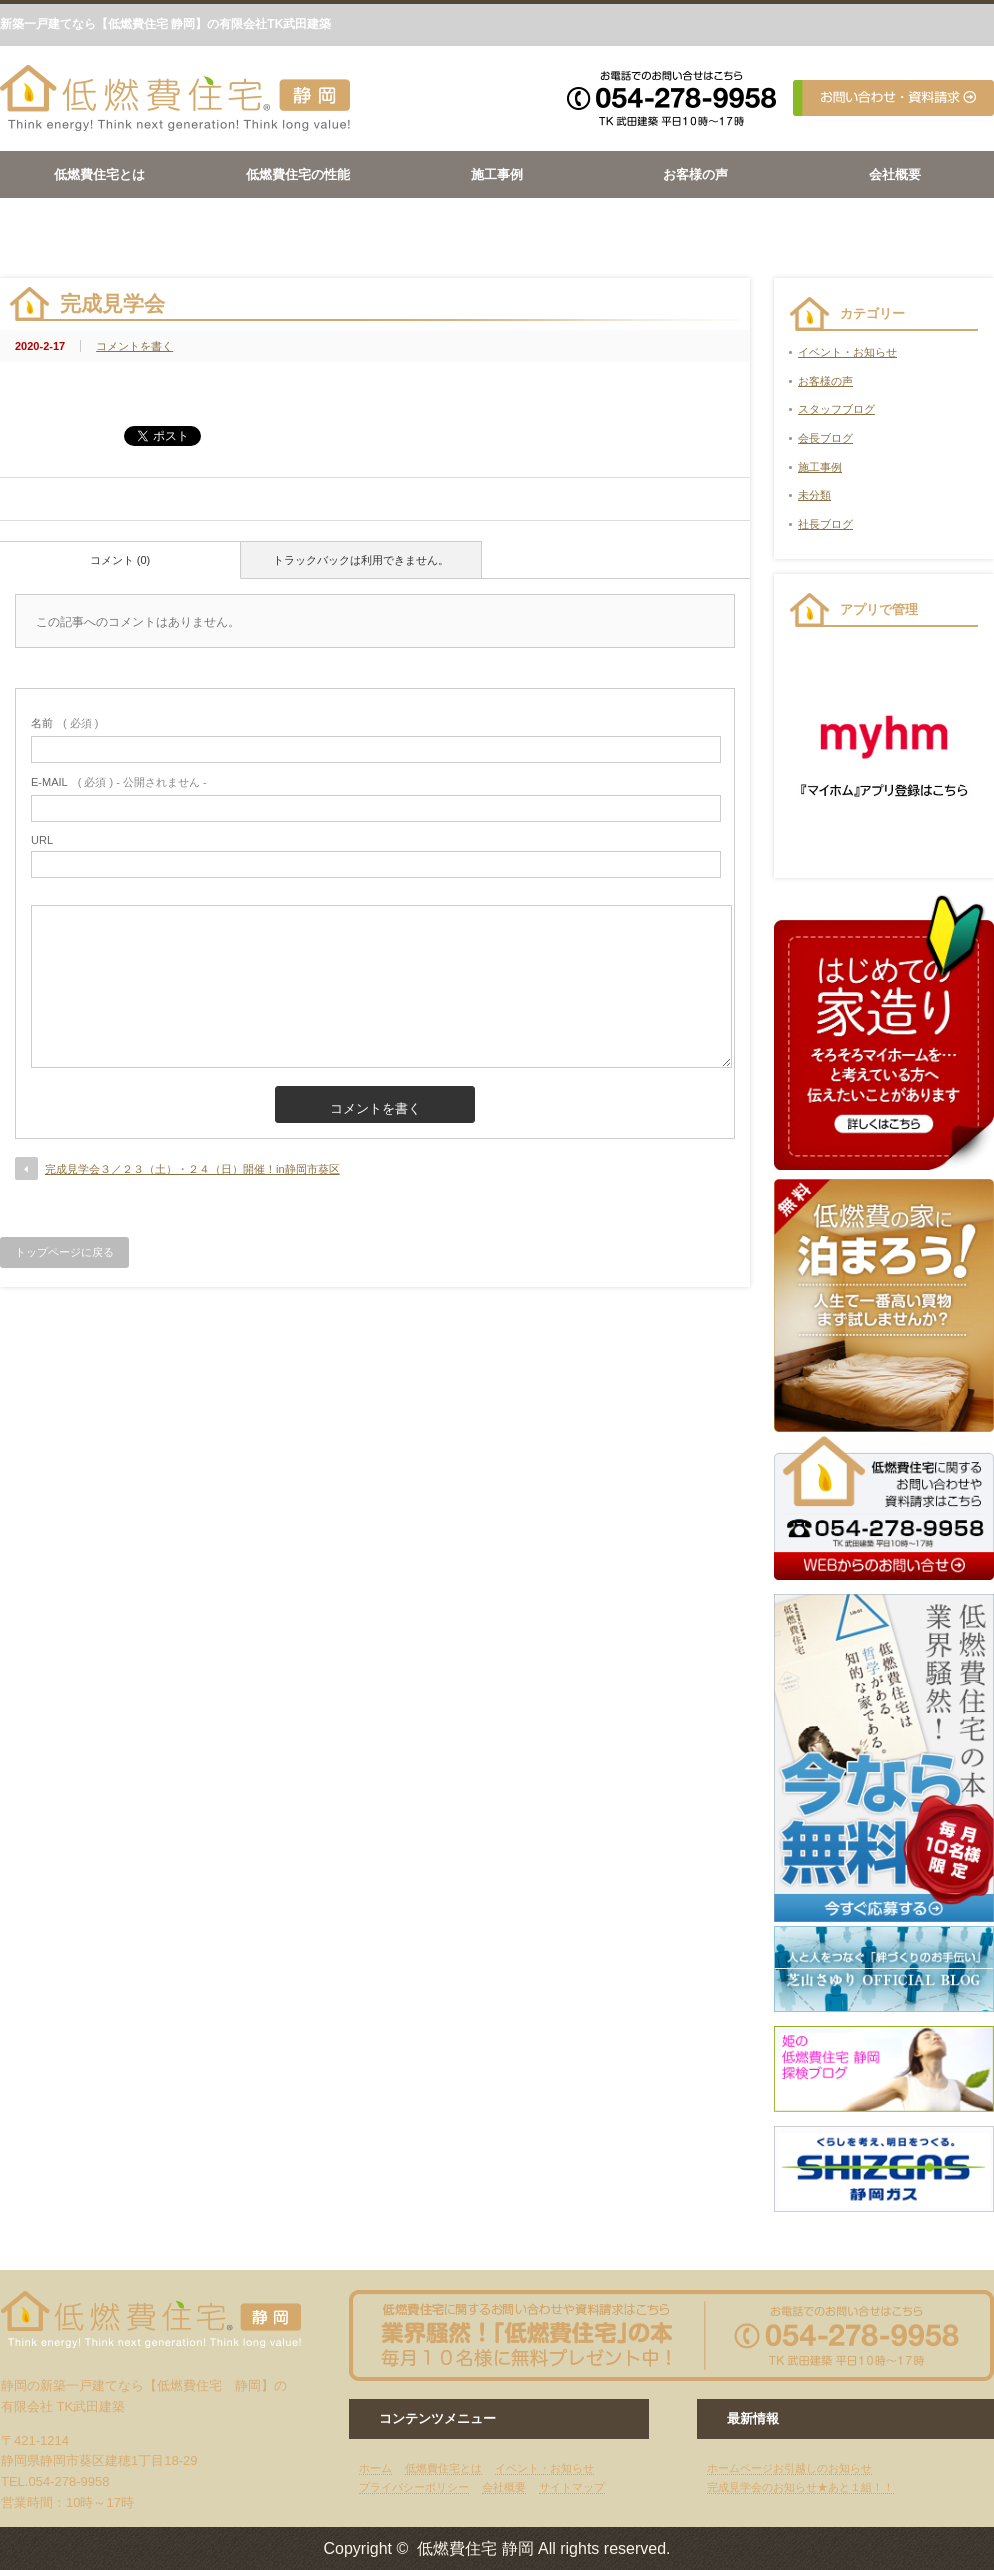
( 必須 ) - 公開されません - (119, 782)
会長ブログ (825, 438)
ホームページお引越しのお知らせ (789, 2468)
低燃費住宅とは (99, 174)
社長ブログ (825, 524)
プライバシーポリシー (414, 2487)
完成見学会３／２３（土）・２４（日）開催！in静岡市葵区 (192, 1169)
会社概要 (895, 174)
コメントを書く (134, 346)
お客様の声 (695, 174)
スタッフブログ (836, 409)
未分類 (814, 495)
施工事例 (497, 174)
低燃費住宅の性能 (298, 174)
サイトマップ (572, 2487)
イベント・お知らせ (847, 352)
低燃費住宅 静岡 (475, 2548)
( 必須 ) (64, 723)
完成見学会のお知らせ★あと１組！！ (800, 2487)
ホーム (375, 2468)
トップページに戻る (64, 1252)
